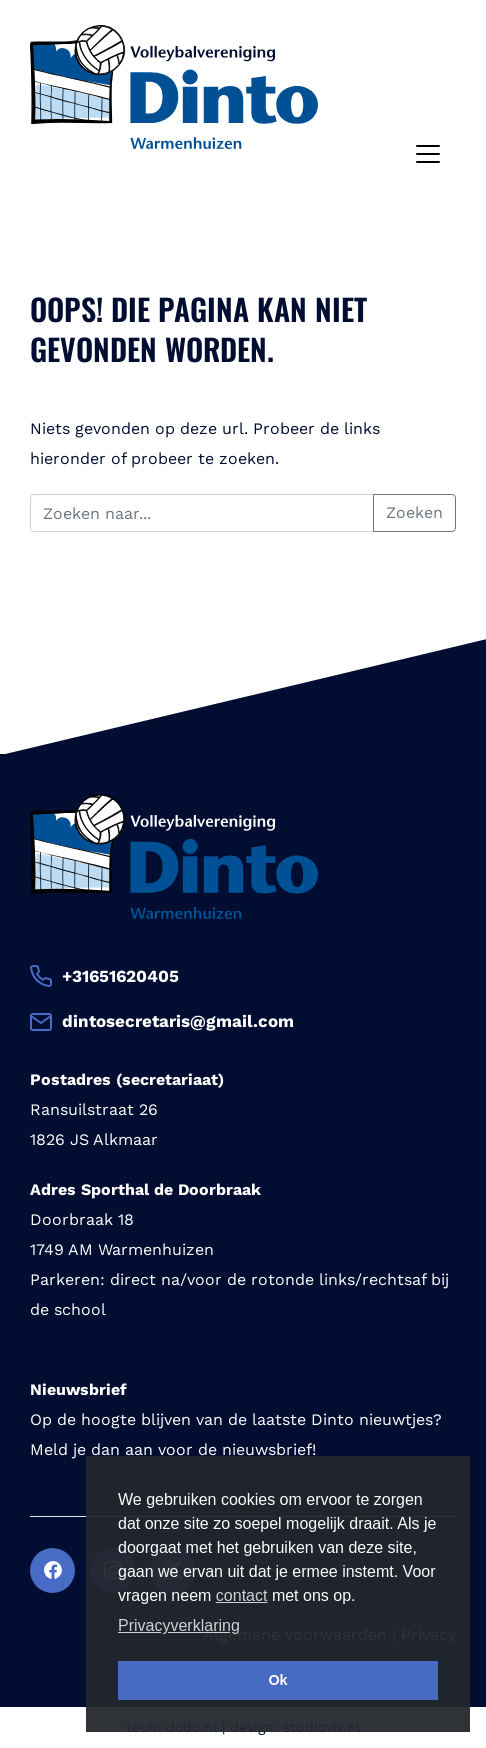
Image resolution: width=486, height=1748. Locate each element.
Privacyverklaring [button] (179, 1625)
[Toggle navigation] (428, 154)
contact (242, 1595)
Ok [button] (277, 1680)
